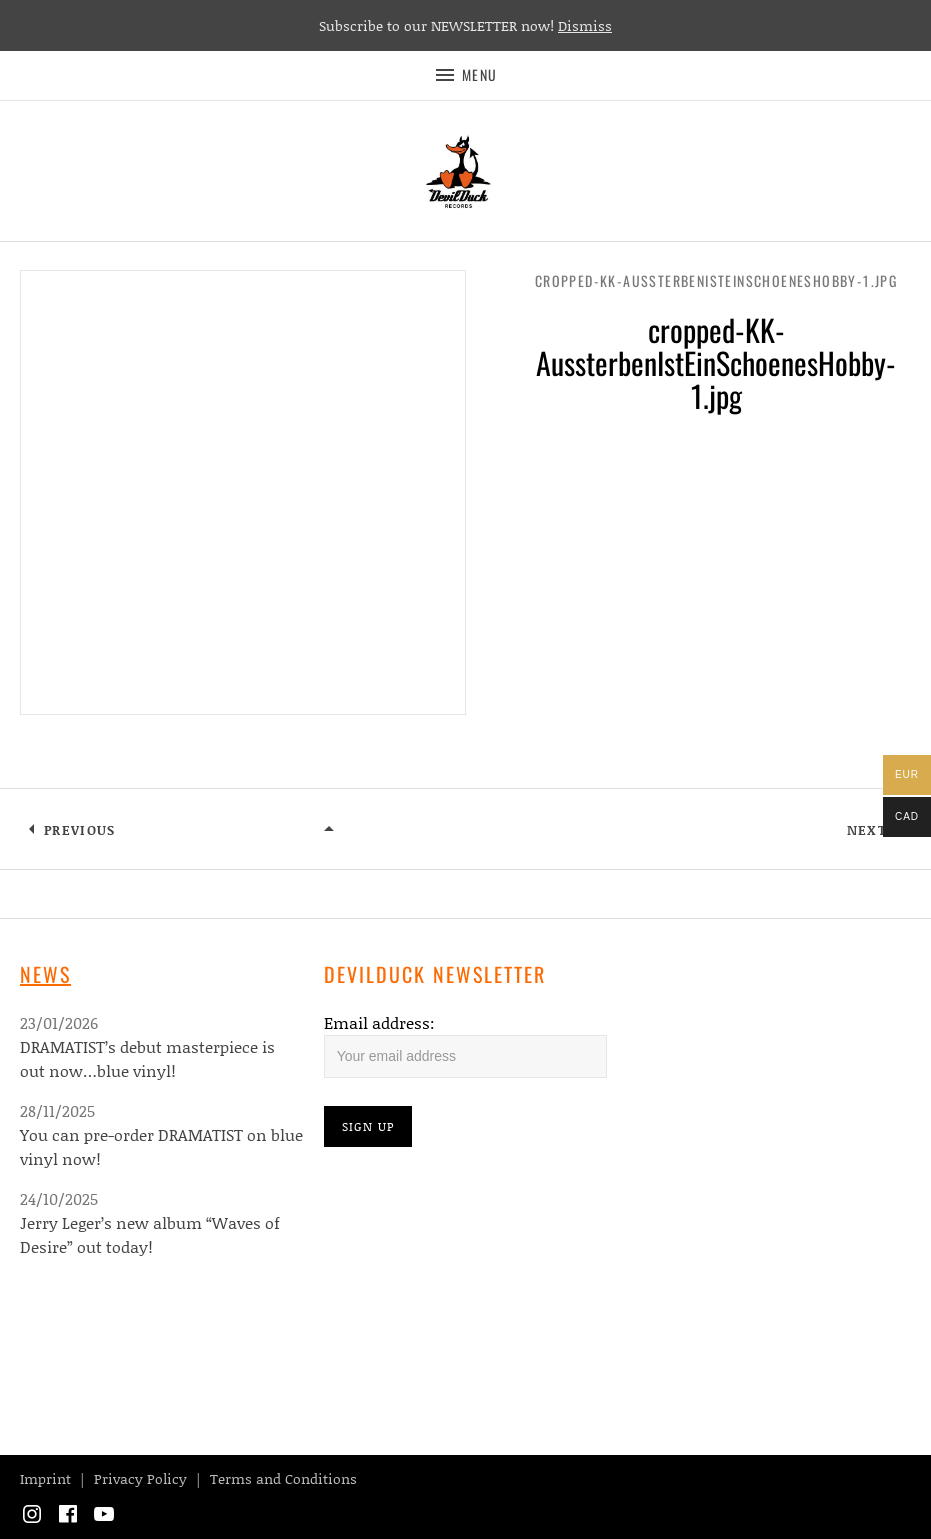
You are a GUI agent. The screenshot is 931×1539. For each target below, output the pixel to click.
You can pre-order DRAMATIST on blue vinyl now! (161, 1146)
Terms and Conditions (283, 1478)
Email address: (379, 1022)
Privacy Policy (140, 1478)
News (45, 974)
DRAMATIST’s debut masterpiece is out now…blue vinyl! (147, 1058)
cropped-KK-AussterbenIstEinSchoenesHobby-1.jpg (716, 280)
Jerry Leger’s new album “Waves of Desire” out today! (150, 1234)
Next (867, 830)
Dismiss (585, 25)
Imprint (45, 1478)
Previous (79, 830)
